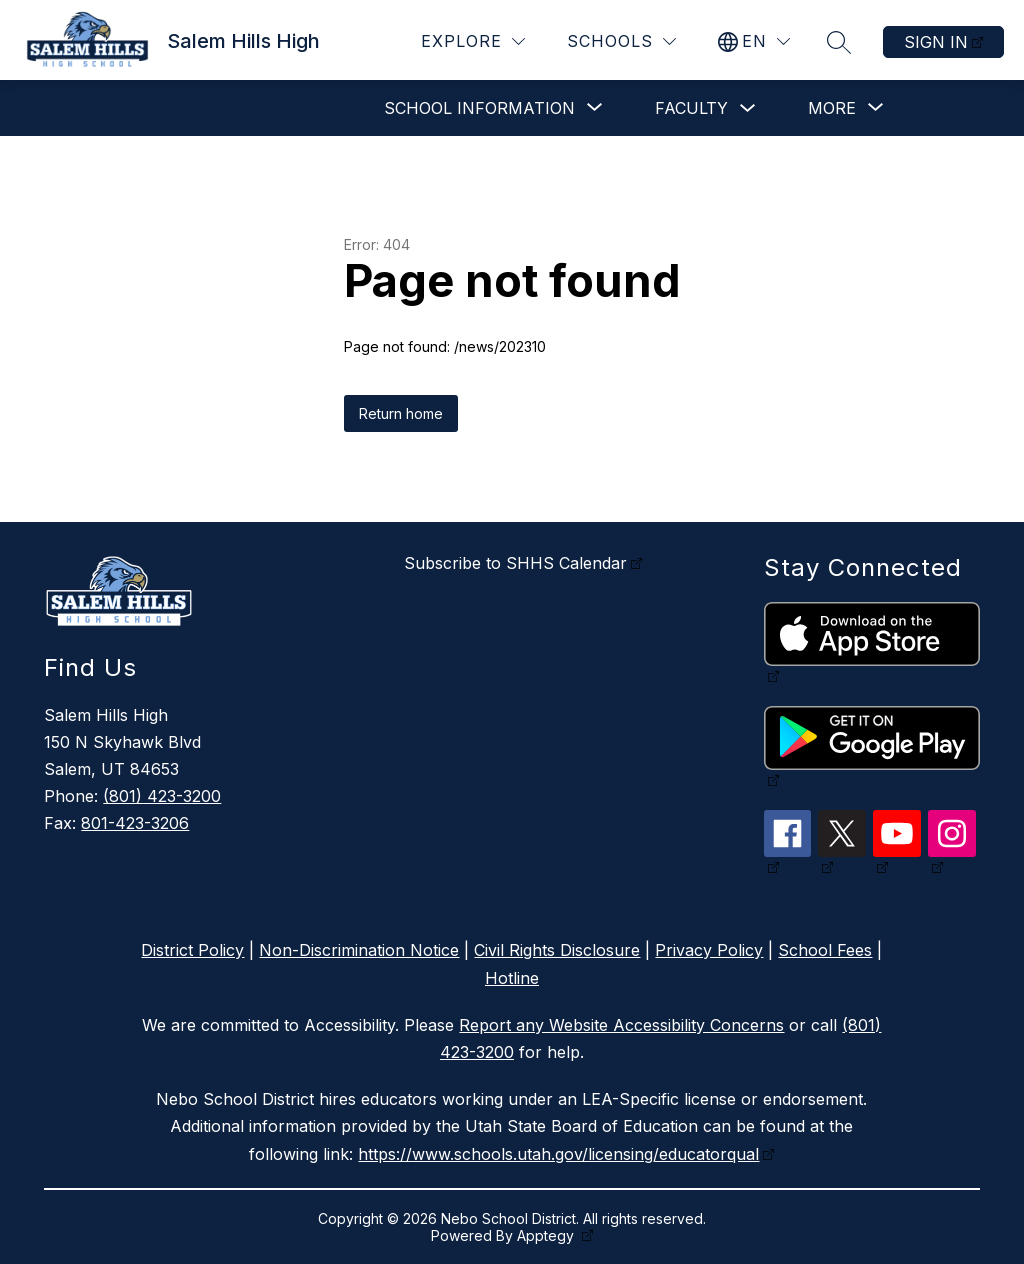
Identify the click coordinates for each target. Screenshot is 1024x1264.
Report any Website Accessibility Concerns (621, 1025)
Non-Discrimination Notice (359, 950)
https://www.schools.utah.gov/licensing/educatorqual (558, 1154)
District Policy (192, 950)
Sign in (936, 42)
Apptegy (547, 1235)
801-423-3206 (135, 823)
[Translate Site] (754, 41)
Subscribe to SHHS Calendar (515, 563)
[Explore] (473, 41)
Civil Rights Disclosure (557, 950)
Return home (401, 413)
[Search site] (839, 42)
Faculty (691, 108)
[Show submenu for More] (832, 108)
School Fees (825, 950)
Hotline (512, 978)
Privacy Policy (709, 950)
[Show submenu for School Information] (479, 108)
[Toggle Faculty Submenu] (748, 108)
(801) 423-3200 (162, 796)
